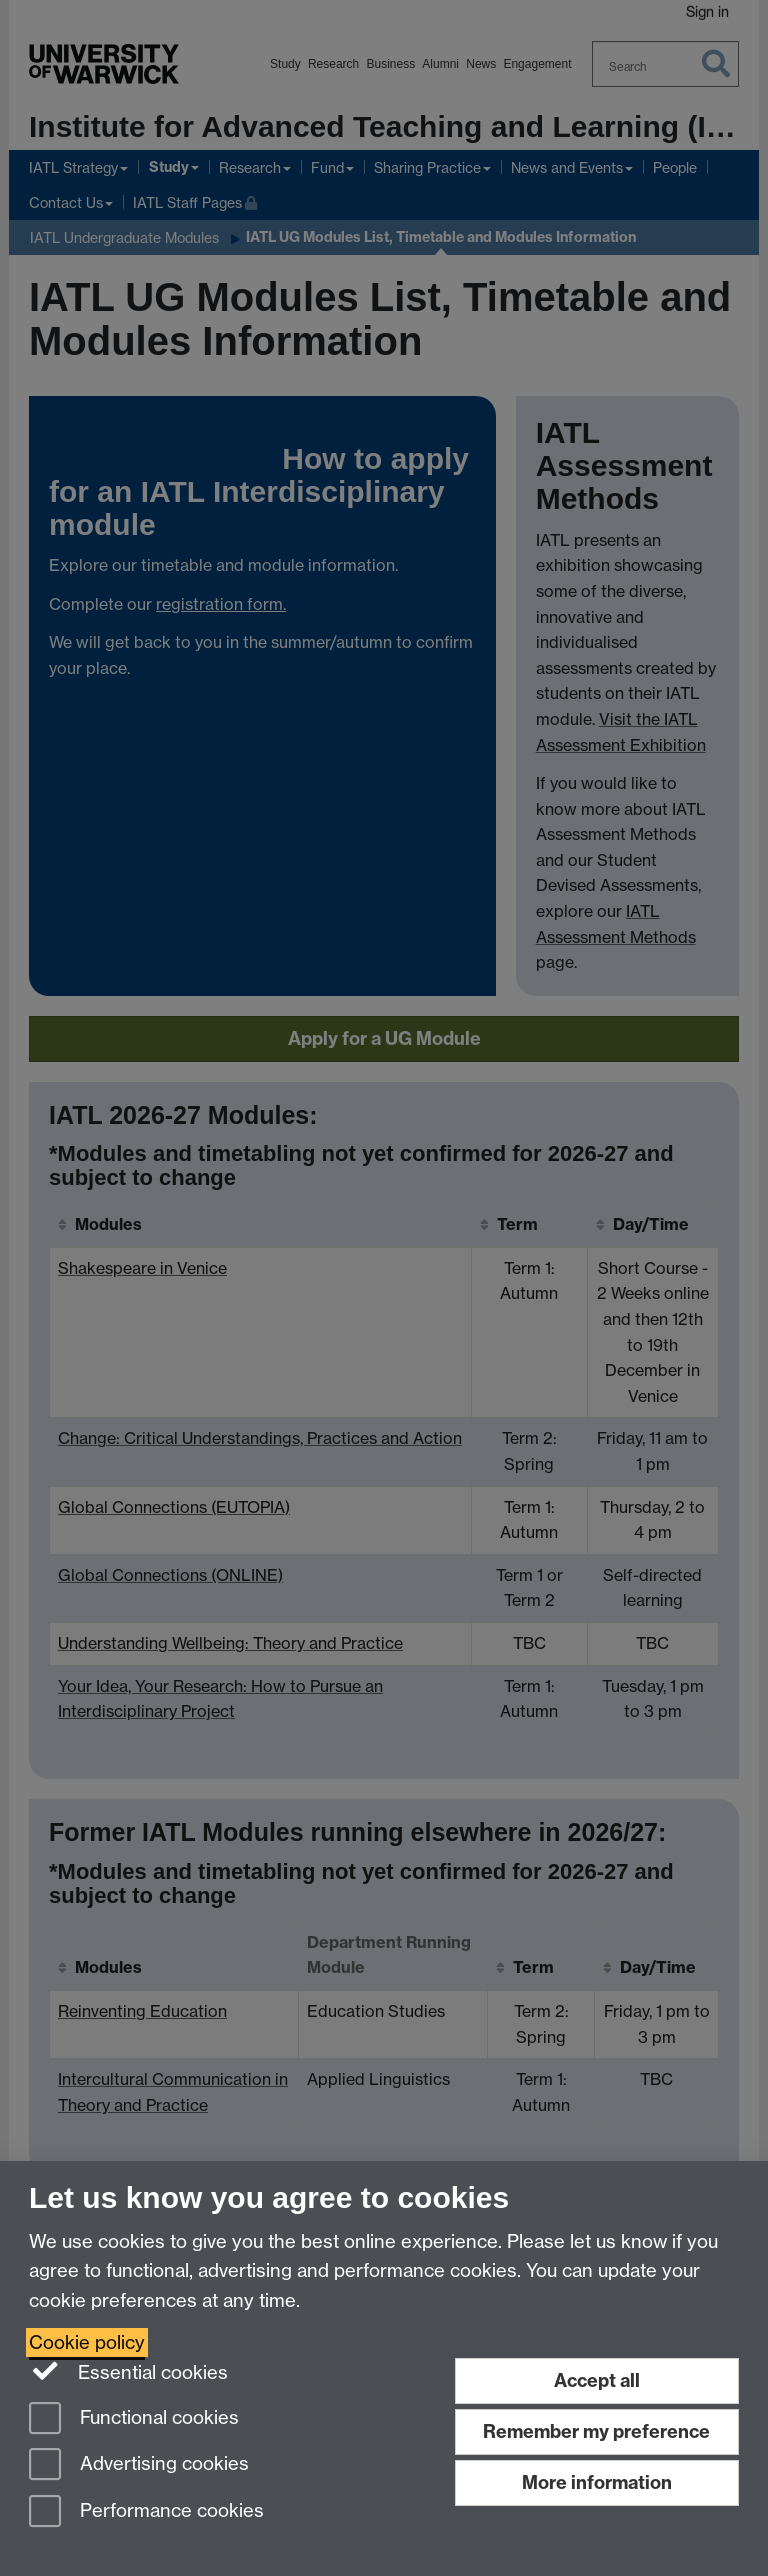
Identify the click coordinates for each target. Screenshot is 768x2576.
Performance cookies (146, 2512)
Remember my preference (596, 2431)
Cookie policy (87, 2342)
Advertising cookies (139, 2465)
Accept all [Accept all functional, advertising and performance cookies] (597, 2380)
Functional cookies (134, 2419)
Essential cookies (128, 2371)
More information (597, 2482)
